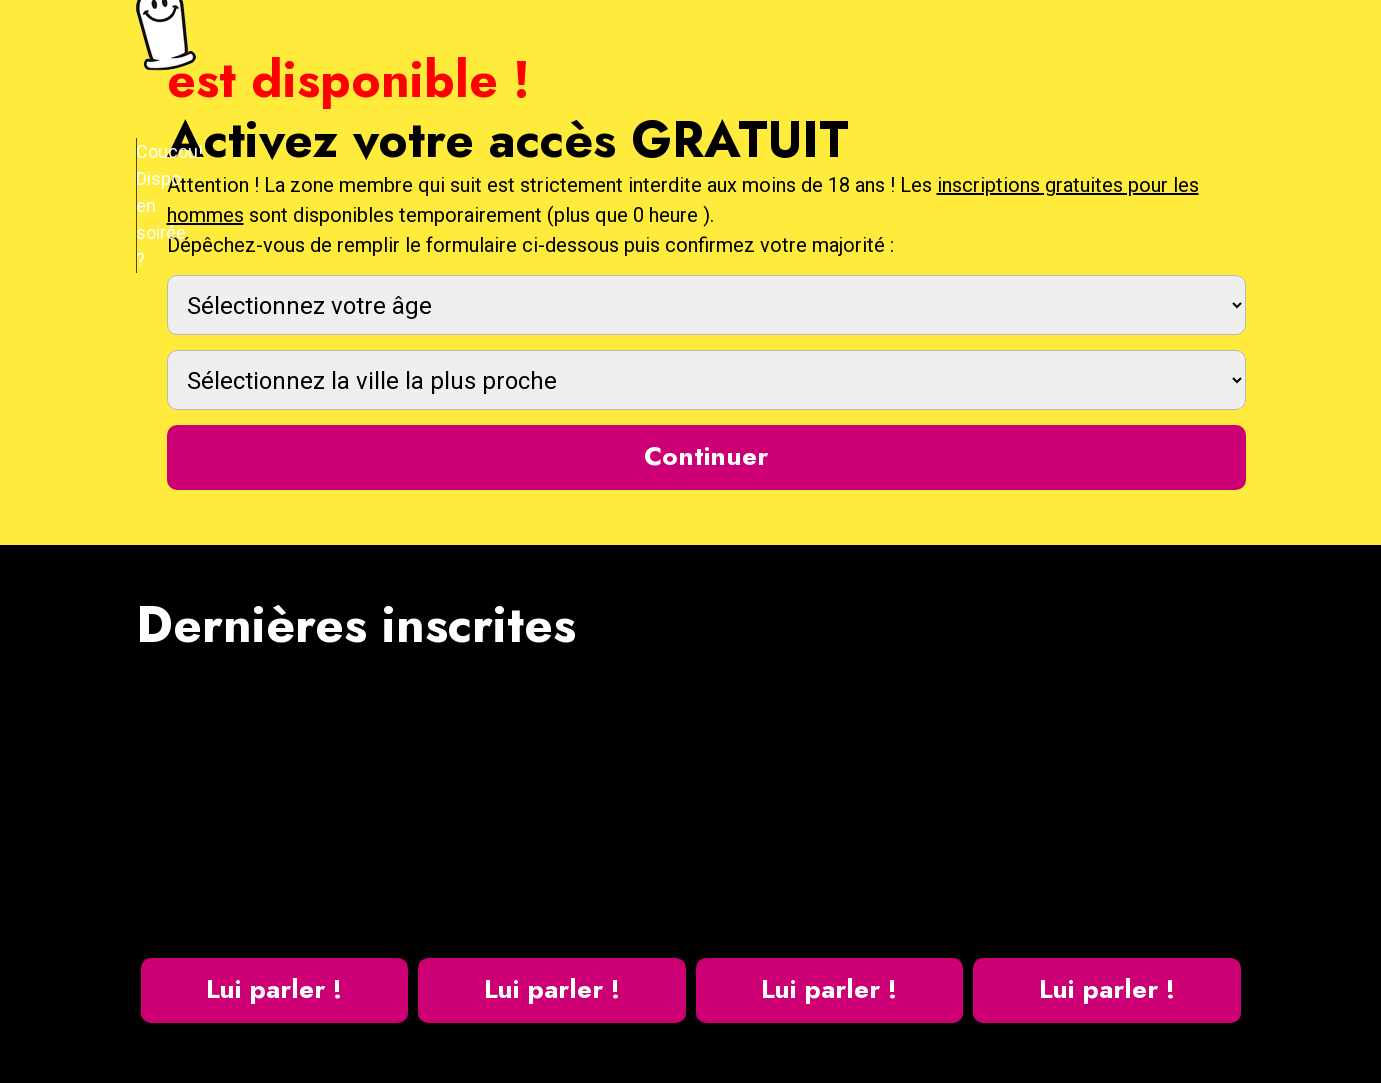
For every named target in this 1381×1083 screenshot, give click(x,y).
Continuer (706, 456)
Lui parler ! (274, 989)
